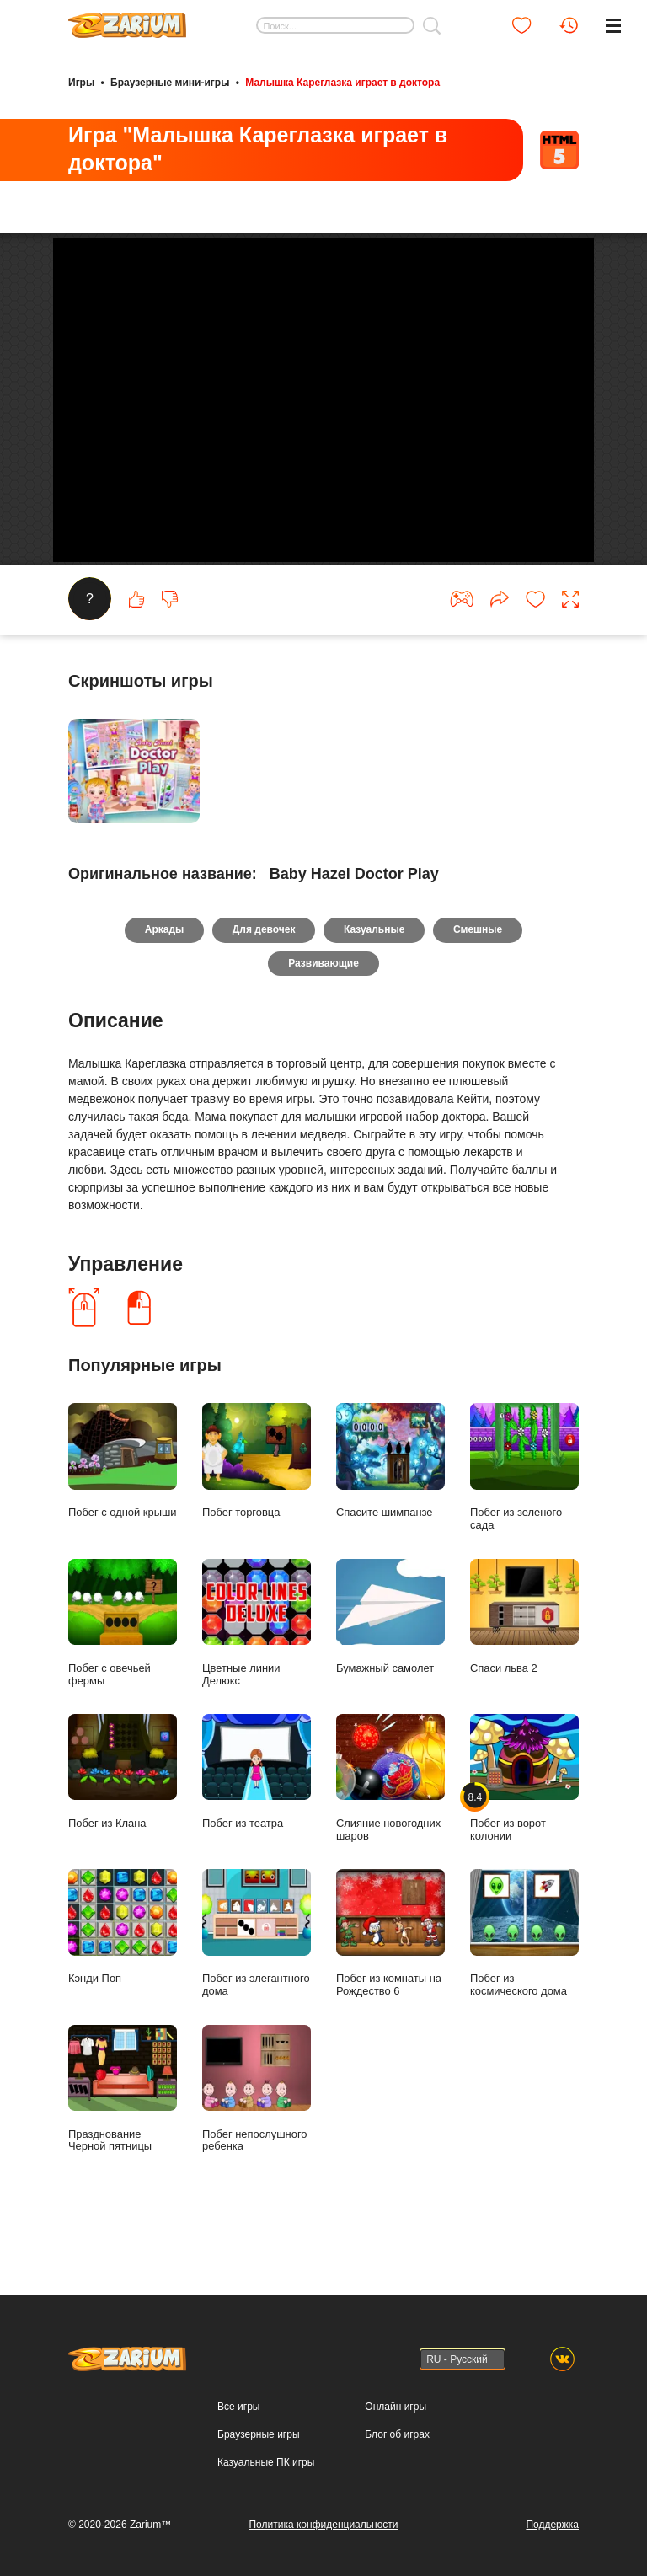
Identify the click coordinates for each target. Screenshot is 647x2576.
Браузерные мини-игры (169, 82)
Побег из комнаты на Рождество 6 (390, 1977)
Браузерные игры (258, 2434)
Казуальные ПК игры (265, 2462)
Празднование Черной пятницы (122, 2133)
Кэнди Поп (122, 1970)
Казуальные (374, 974)
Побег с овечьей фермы (122, 1667)
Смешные (478, 974)
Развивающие (323, 1008)
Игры (81, 82)
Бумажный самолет (390, 1660)
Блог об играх (397, 2434)
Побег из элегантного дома (256, 1977)
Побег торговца (256, 1505)
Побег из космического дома (524, 1977)
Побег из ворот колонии (524, 1822)
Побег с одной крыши (122, 1505)
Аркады (164, 974)
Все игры (238, 2407)
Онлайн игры (395, 2407)
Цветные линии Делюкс (256, 1667)
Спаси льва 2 (524, 1660)
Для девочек (264, 974)
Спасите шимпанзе (390, 1505)
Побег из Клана (122, 1815)
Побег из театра (256, 1815)
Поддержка (552, 2524)
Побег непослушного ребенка (256, 2133)
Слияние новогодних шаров (390, 1822)
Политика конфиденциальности (323, 2524)
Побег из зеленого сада (524, 1512)
